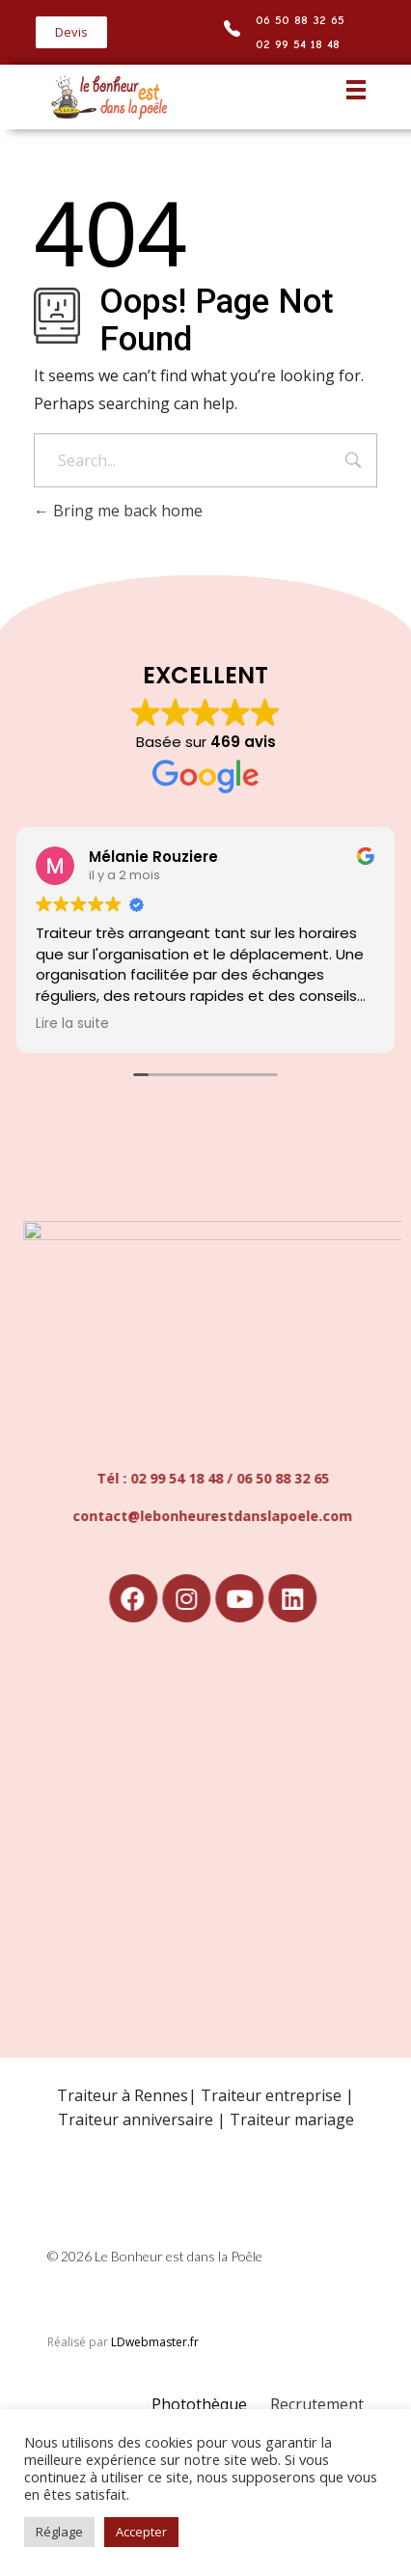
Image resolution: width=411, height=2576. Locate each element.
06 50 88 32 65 (300, 20)
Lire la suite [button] (72, 1024)
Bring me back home (118, 510)
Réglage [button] (59, 2531)
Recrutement (317, 2404)
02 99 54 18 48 (298, 44)
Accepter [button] (141, 2531)
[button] (71, 32)
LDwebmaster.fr (155, 2342)
